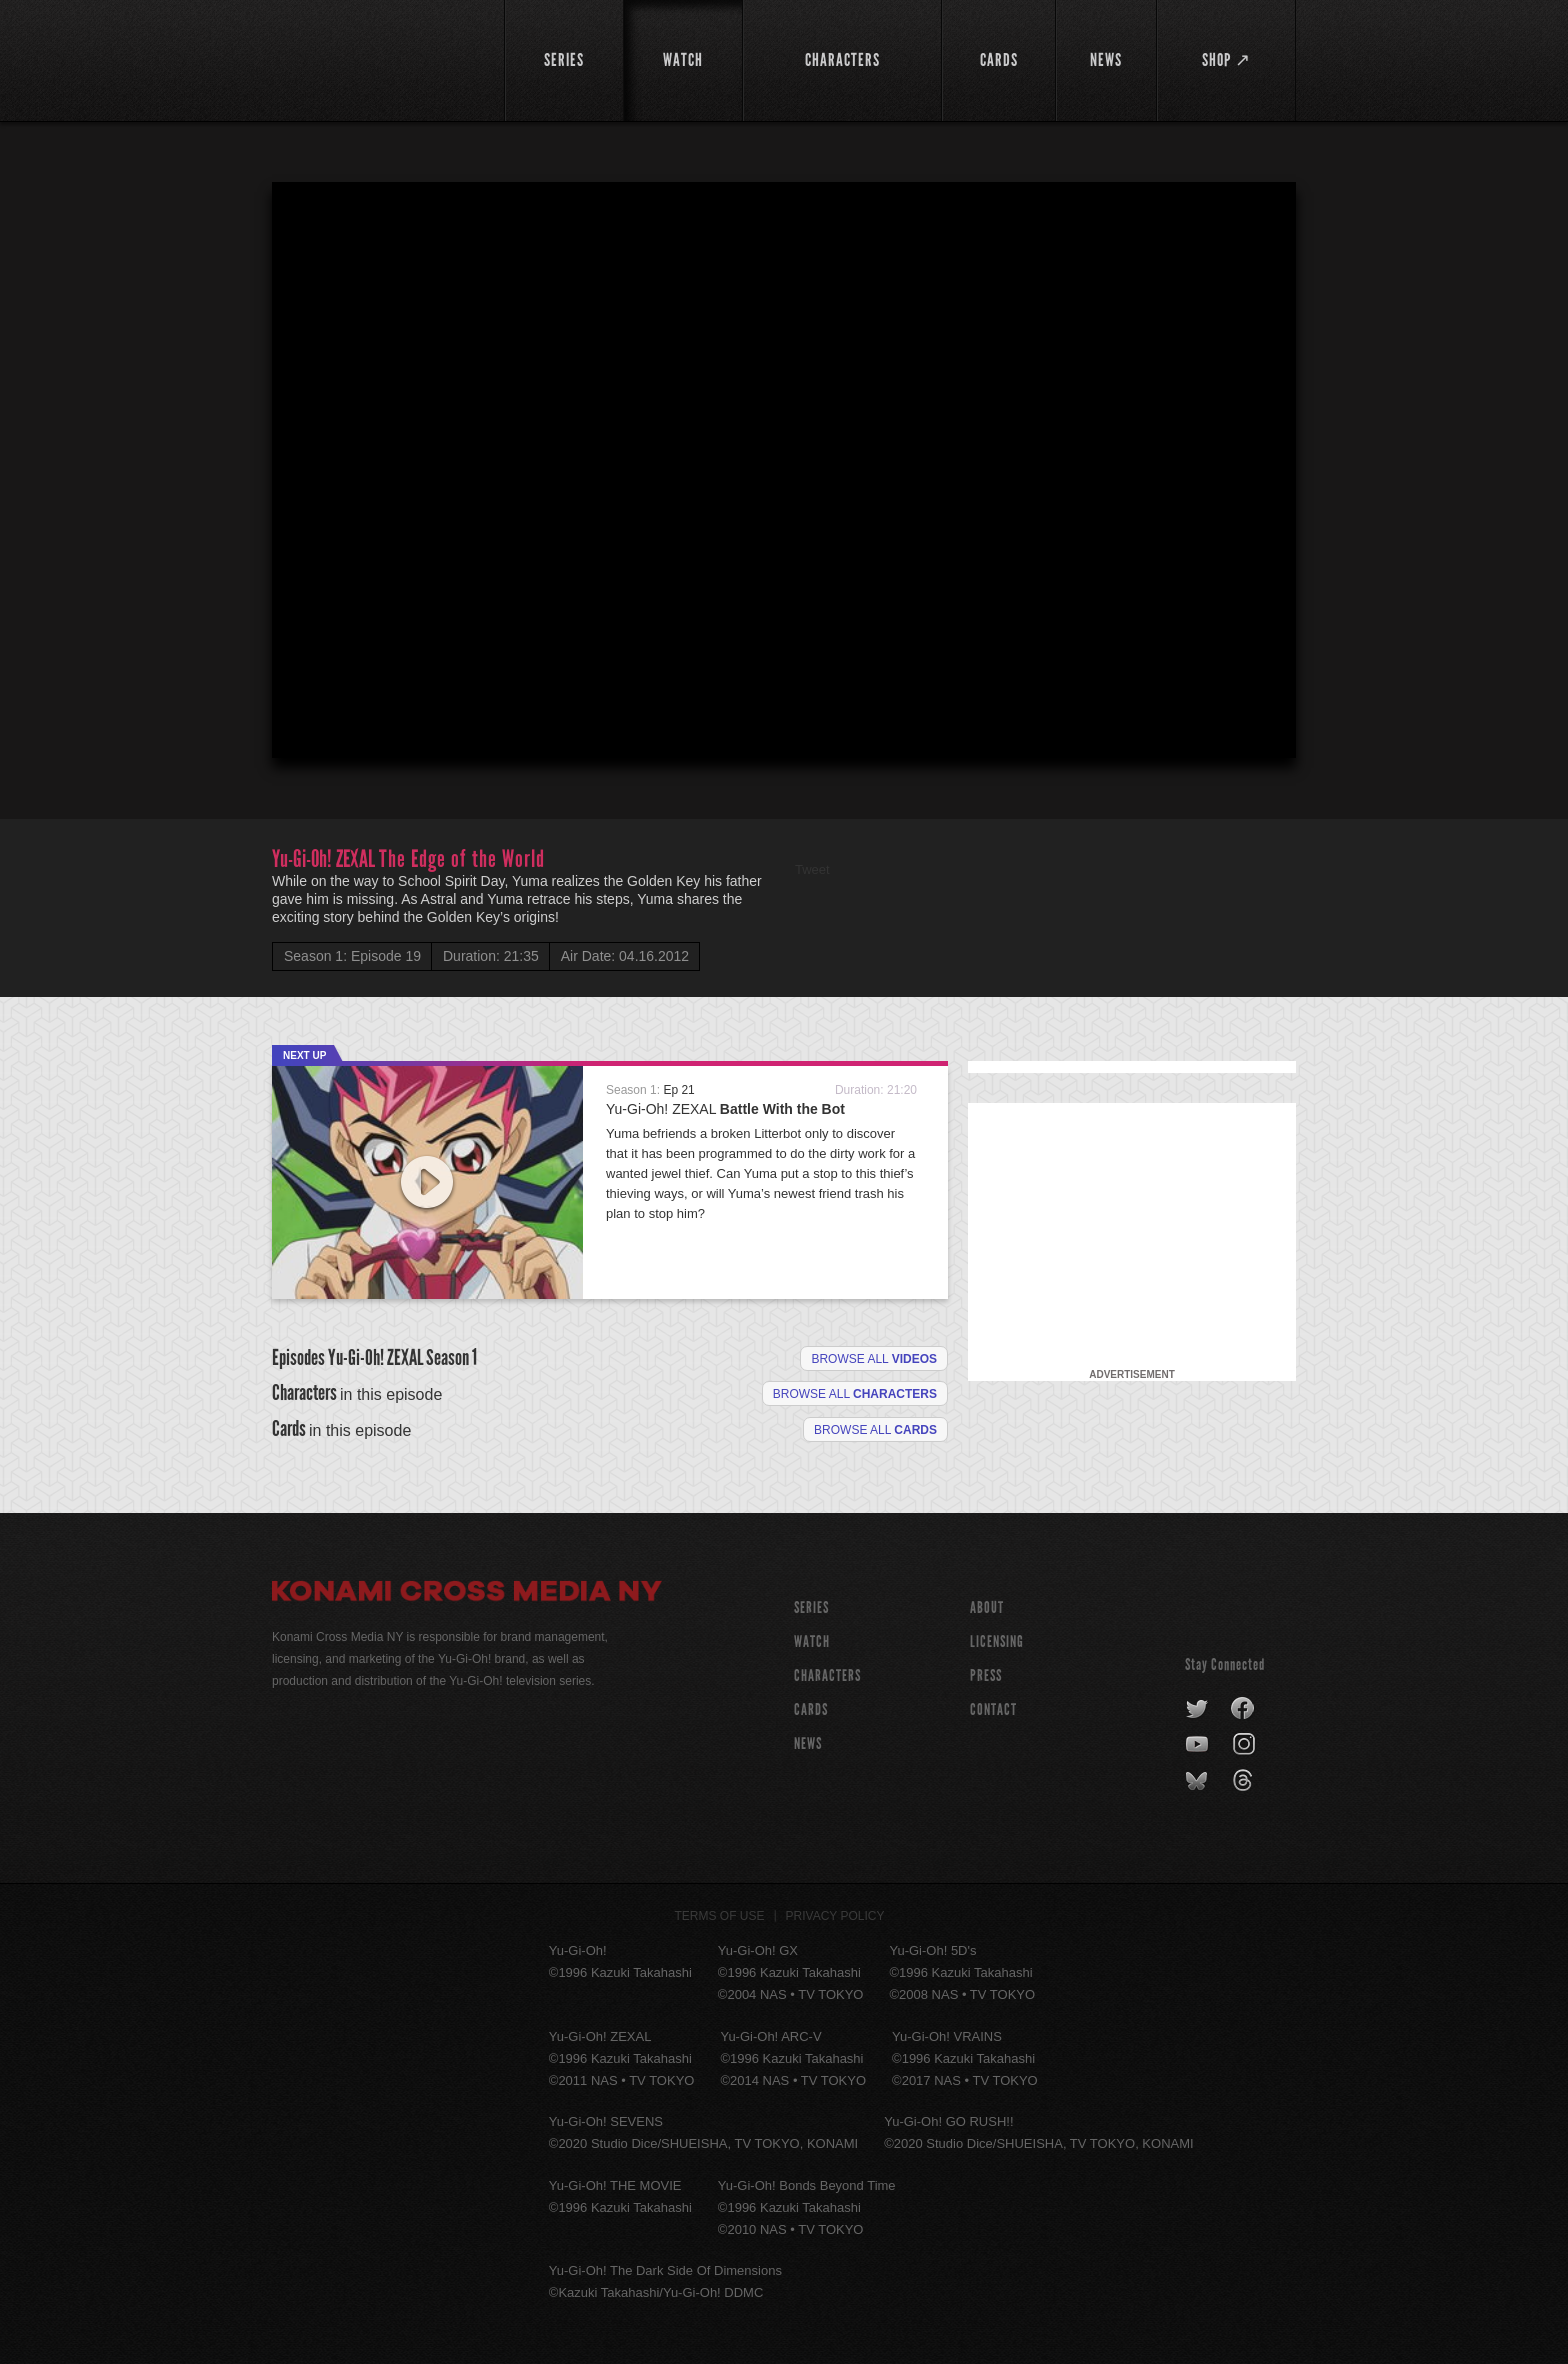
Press (986, 1675)
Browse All (875, 1430)
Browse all (874, 1359)
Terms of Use (720, 1916)
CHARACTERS (827, 1675)
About (987, 1607)
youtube (1198, 1745)
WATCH (812, 1641)
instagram (1245, 1745)
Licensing (997, 1641)
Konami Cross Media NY (467, 1594)
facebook (1243, 1709)
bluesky (1198, 1781)
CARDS (811, 1709)
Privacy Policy (835, 1916)
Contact (993, 1709)
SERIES (811, 1607)
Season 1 (451, 1357)
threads (1245, 1781)
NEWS (808, 1743)
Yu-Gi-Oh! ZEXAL (725, 1109)
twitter (1197, 1709)
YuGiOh (376, 57)
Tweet (812, 869)
